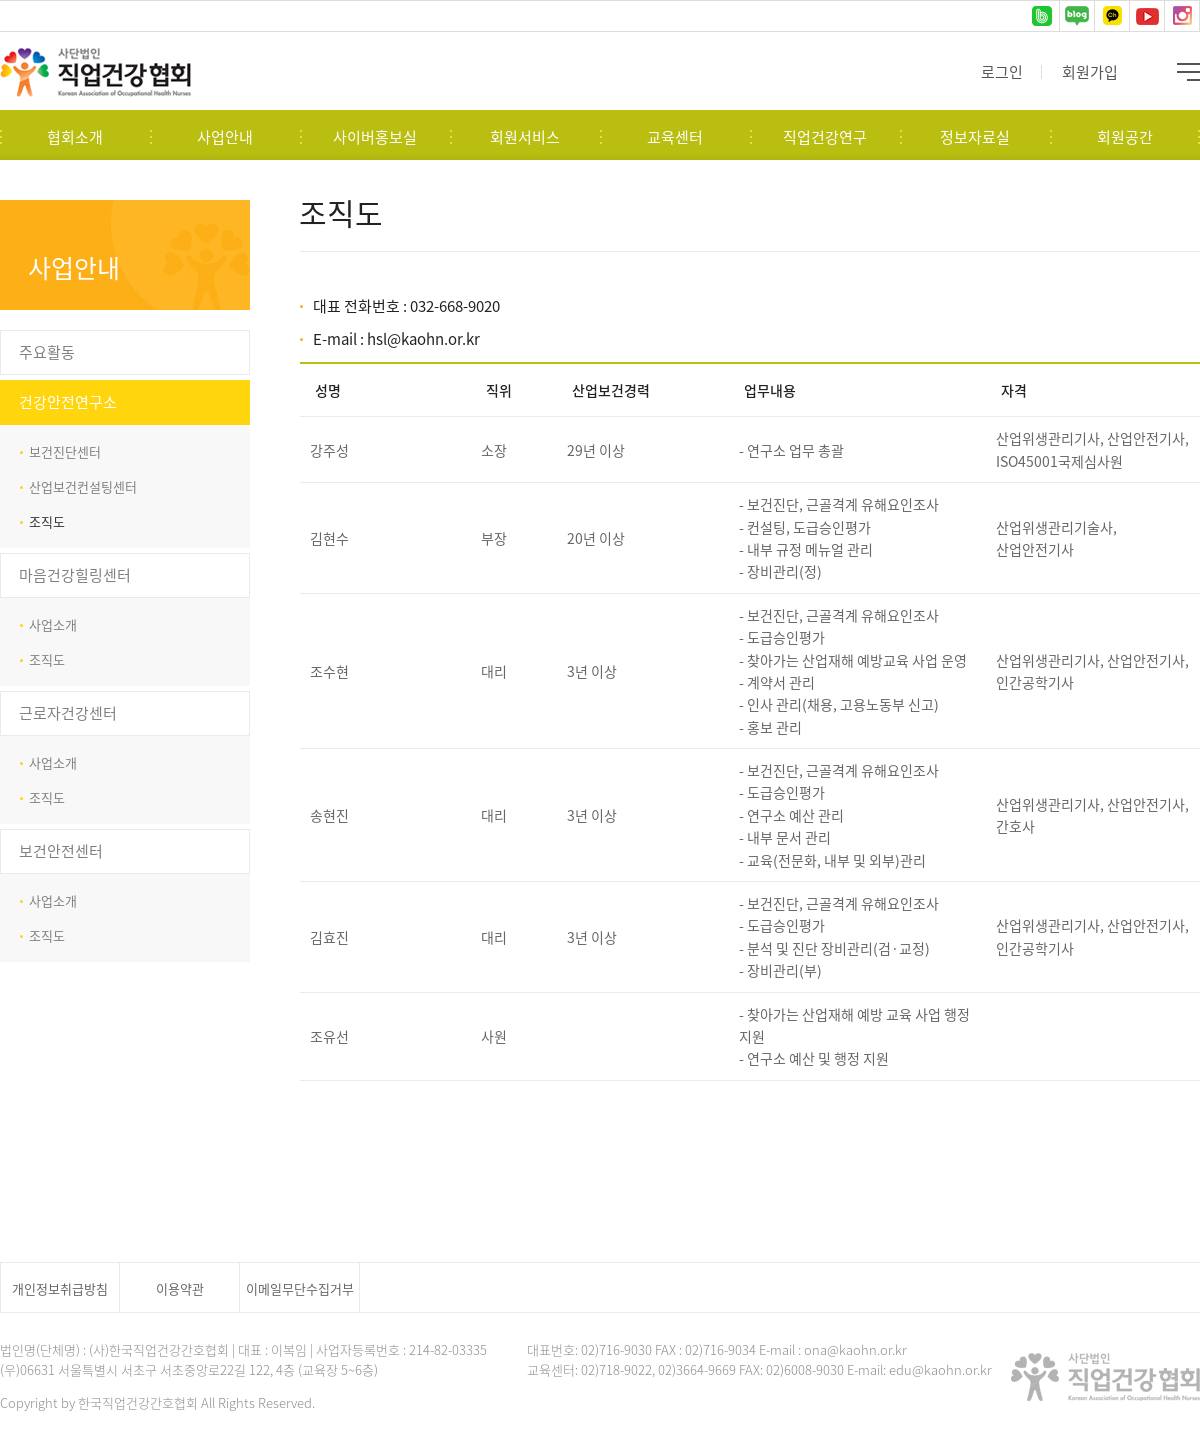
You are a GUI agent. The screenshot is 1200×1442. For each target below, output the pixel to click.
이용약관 (180, 1288)
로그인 (1002, 72)
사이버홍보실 (375, 137)
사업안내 (225, 137)
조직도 (47, 521)
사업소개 (53, 624)
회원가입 (1090, 72)
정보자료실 (975, 137)
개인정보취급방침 (60, 1288)
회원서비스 (525, 137)
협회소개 (75, 137)
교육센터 (675, 137)
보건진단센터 (65, 451)
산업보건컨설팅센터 (83, 486)
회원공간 (1125, 137)
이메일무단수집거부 (300, 1288)
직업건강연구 (825, 137)
